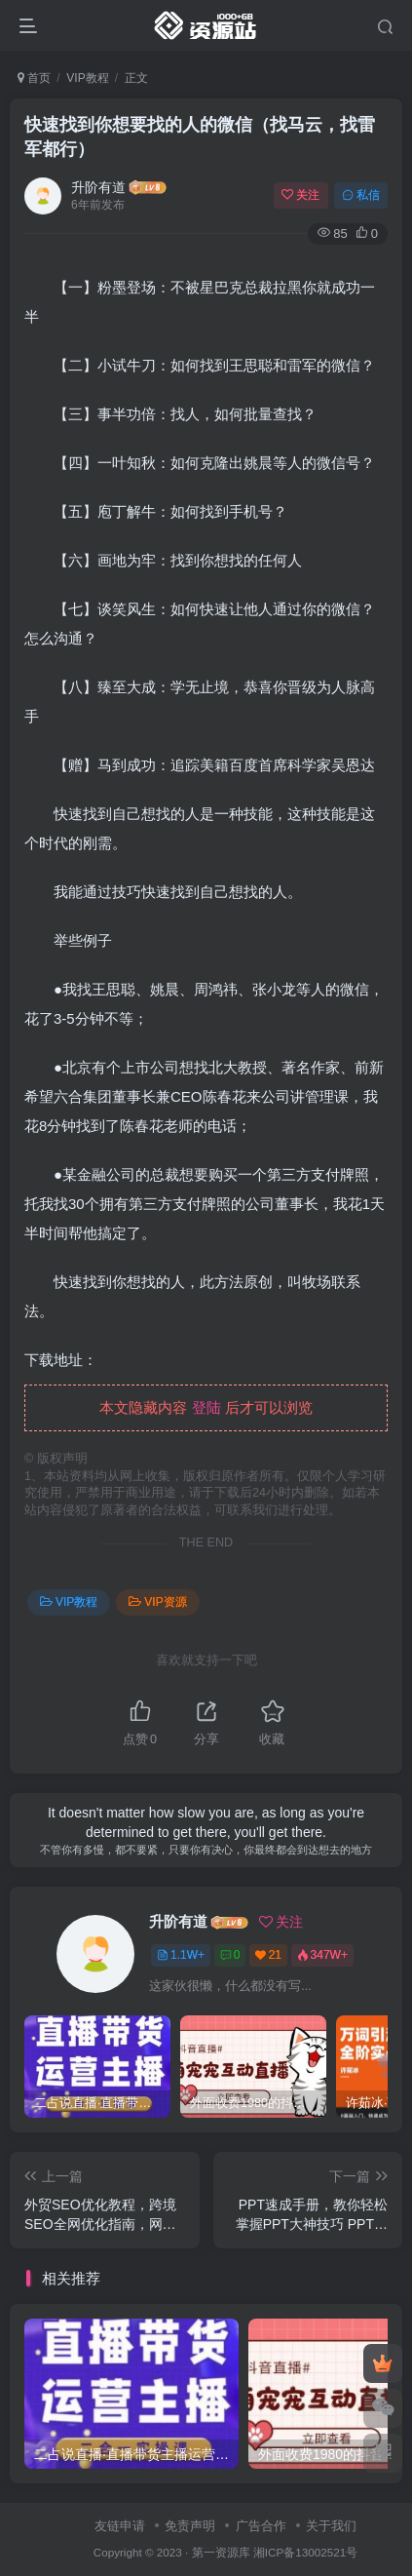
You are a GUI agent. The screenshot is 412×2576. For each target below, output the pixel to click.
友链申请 (119, 2525)
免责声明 (190, 2525)
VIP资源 (157, 1602)
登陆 (206, 1407)
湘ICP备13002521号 (305, 2552)
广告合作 (261, 2525)
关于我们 (331, 2525)
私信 (361, 195)
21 (268, 1955)
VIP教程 (87, 78)
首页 (34, 78)
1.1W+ (181, 1955)
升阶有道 (98, 187)
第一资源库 (221, 2552)
